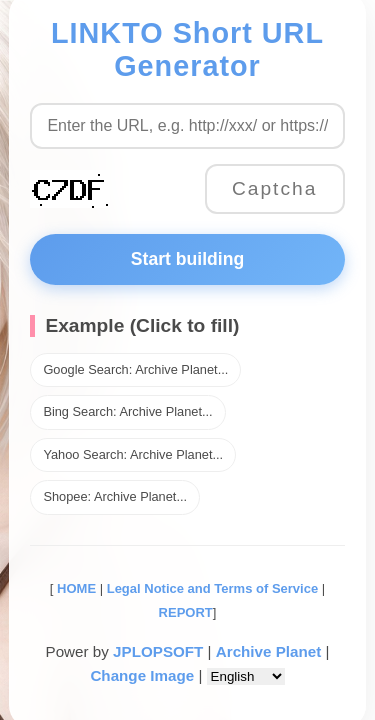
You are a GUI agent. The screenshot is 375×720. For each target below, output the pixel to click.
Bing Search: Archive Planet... (127, 411)
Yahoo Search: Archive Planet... (133, 454)
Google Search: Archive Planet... (135, 369)
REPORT (186, 612)
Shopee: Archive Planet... (115, 496)
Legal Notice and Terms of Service (212, 588)
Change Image (142, 675)
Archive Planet (269, 651)
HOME (74, 588)
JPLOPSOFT (158, 651)
